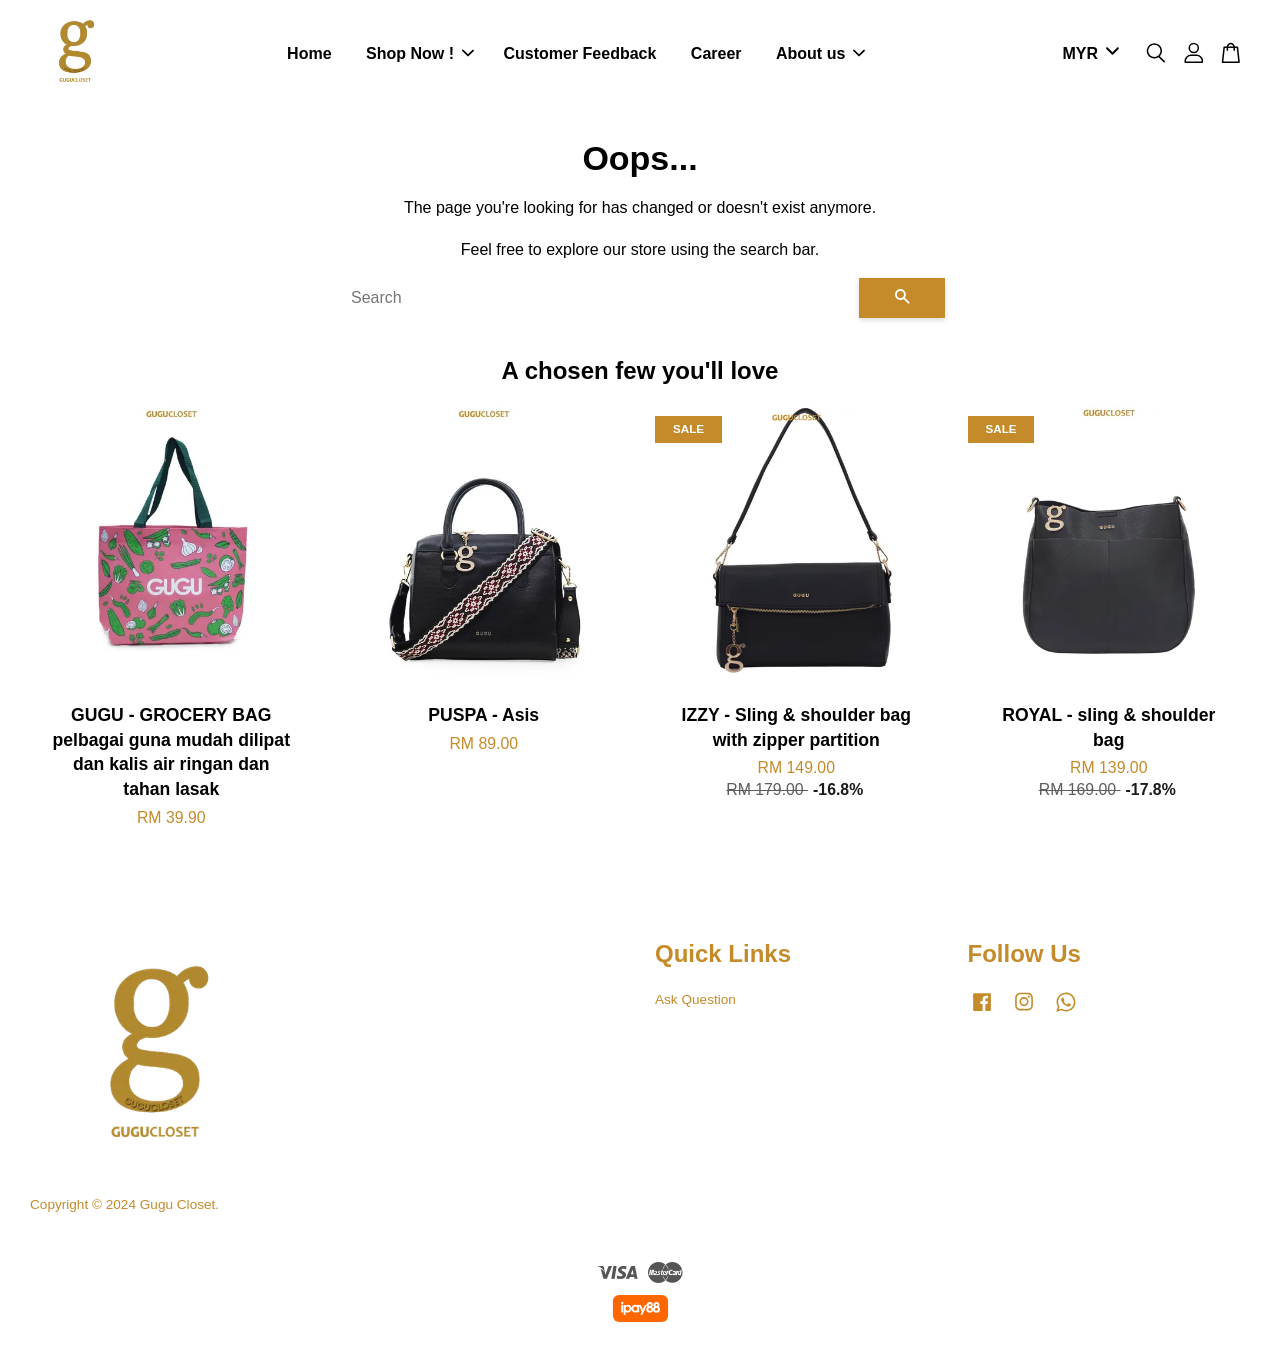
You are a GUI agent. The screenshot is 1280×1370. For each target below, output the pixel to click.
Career (716, 54)
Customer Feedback (579, 54)
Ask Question (695, 1001)
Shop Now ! (420, 54)
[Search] (597, 300)
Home (309, 54)
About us (820, 54)
